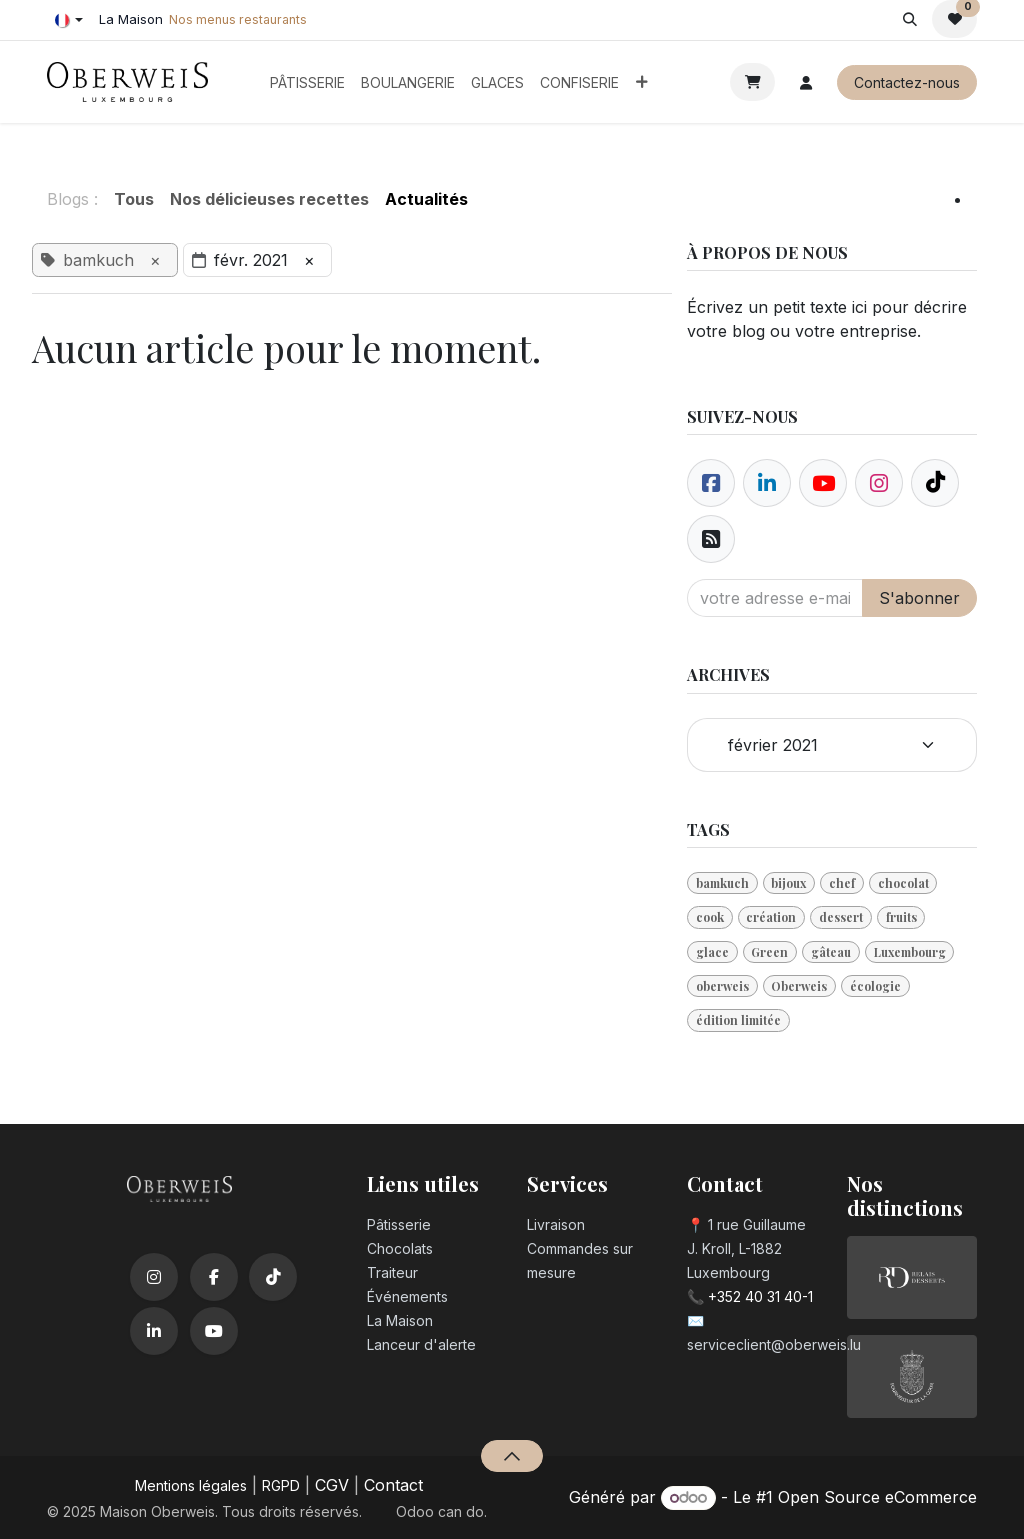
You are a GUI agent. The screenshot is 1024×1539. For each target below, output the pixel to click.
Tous (134, 199)
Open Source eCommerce (877, 1497)
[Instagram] (154, 1277)
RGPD (281, 1485)
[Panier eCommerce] (752, 82)
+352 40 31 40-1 (760, 1296)
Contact (393, 1485)
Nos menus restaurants (238, 19)
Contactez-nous (907, 82)
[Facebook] (711, 483)
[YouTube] (214, 1331)
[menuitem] (307, 82)
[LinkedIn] (154, 1331)
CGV (332, 1485)
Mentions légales (191, 1485)
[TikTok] (273, 1277)
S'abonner (919, 598)
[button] (909, 19)
